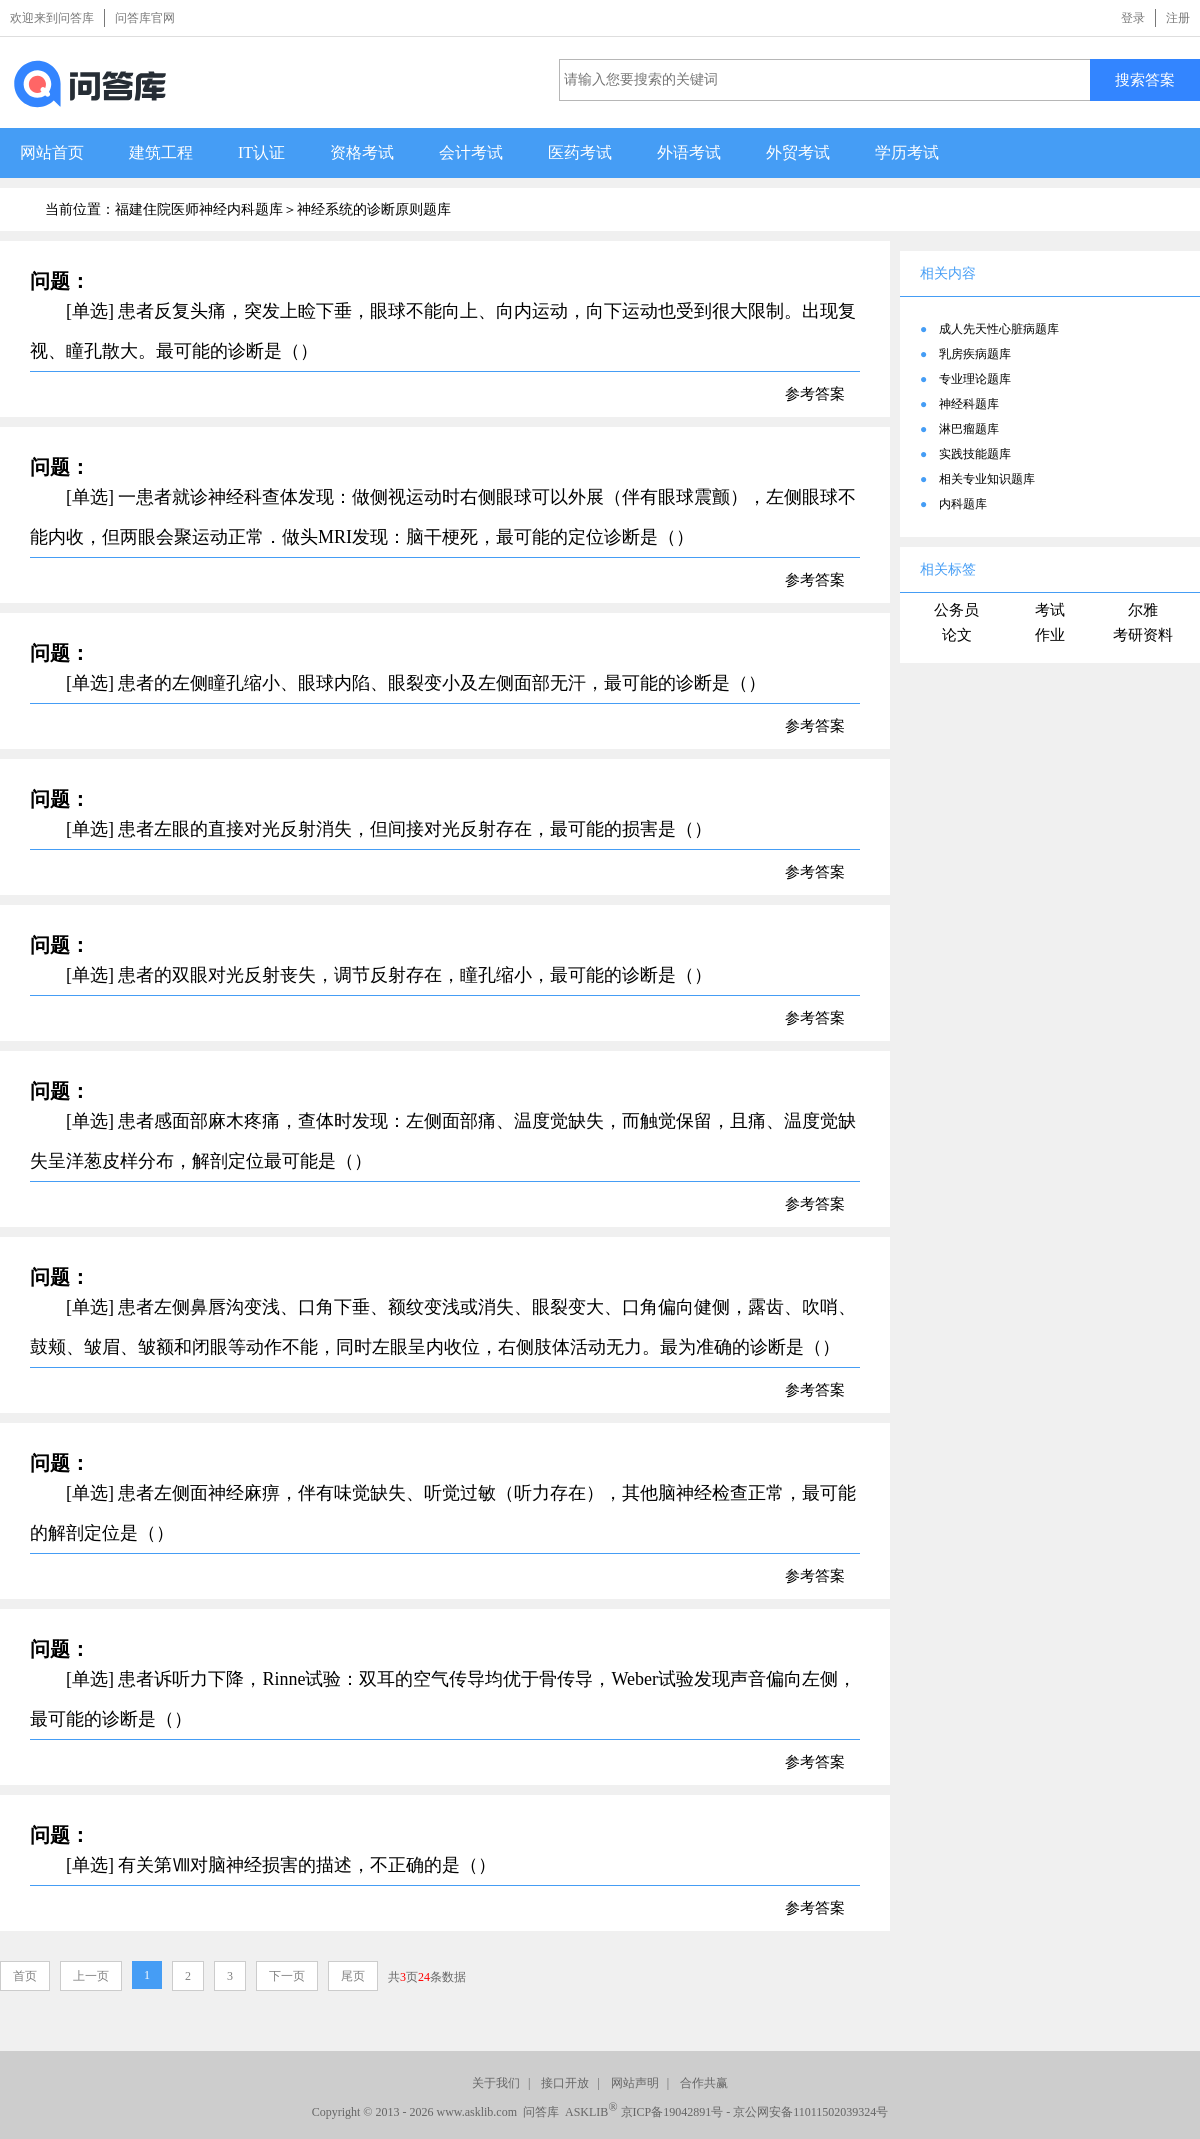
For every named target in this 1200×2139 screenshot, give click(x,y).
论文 (957, 635)
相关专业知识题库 (987, 479)
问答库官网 (145, 18)
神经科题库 (969, 404)
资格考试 (362, 152)
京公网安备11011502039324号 (810, 2112)
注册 (1178, 18)
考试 (1050, 610)
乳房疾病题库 (975, 354)
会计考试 (471, 152)
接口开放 (565, 2083)
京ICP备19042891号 (672, 2112)
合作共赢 (704, 2083)
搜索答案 (1145, 79)
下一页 (287, 1976)
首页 (25, 1976)
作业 (1050, 635)
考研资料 (1143, 635)
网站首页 (52, 152)
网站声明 (635, 2083)
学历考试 (907, 152)
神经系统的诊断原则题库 (374, 209)
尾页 (353, 1976)
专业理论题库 (975, 379)
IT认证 (261, 152)
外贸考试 (798, 152)
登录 (1133, 18)
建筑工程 (161, 152)
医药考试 (580, 152)
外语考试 (689, 152)
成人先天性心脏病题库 (999, 329)
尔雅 (1143, 610)
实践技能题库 (975, 454)
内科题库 (963, 504)
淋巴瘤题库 (969, 429)
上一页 (91, 1976)
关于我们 (496, 2083)
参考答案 (815, 394)
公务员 (956, 610)
